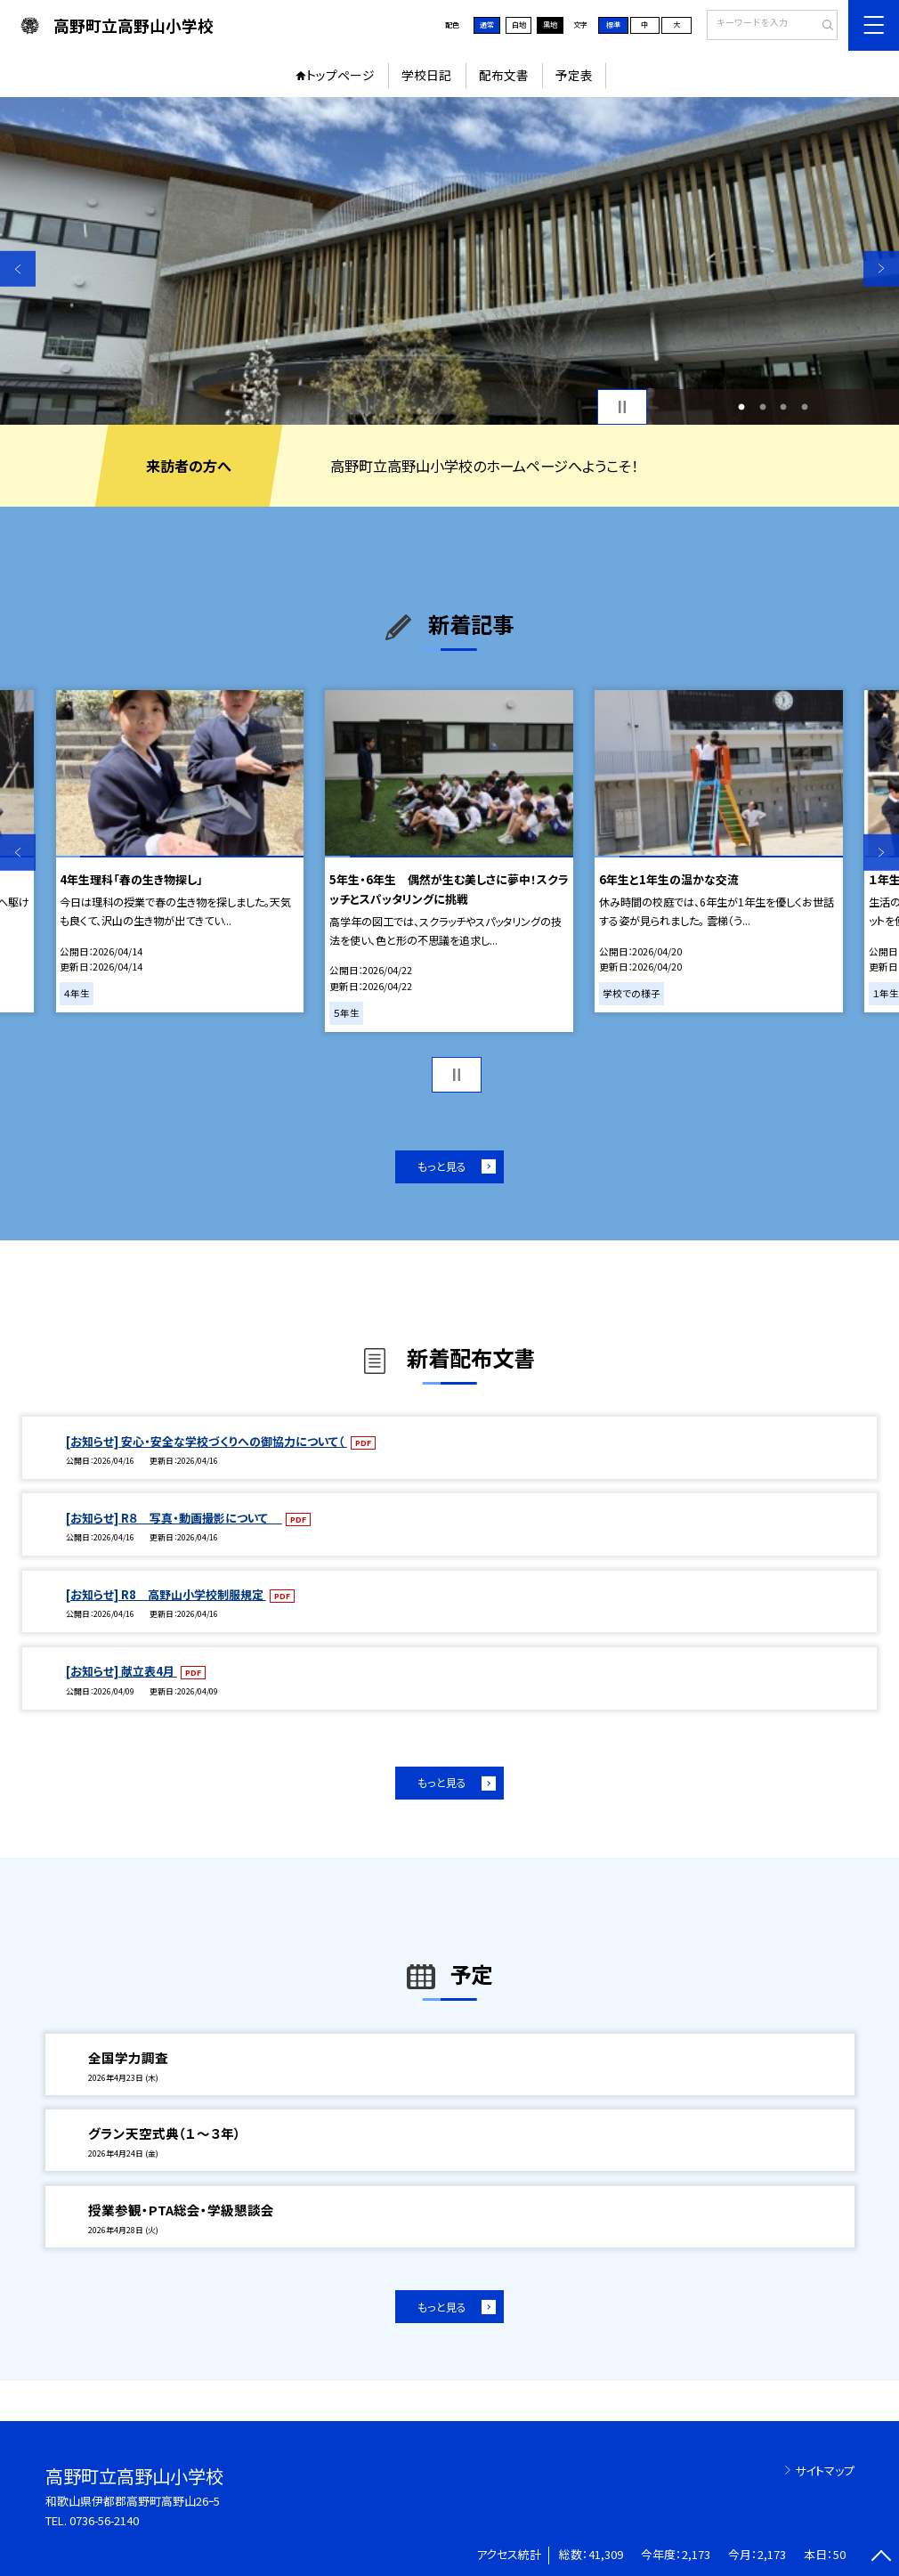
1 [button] (742, 406)
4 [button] (804, 406)
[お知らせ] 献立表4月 (121, 1670)
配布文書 (504, 75)
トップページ (340, 75)
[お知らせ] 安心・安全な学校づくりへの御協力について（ (206, 1441)
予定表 (574, 75)
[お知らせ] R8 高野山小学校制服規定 (166, 1594)
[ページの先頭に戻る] (881, 2558)
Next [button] (881, 268)
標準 (613, 24)
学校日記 (426, 75)
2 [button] (762, 406)
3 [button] (784, 406)
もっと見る (441, 1166)
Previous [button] (18, 268)
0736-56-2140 (104, 2520)
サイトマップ (824, 2470)
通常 (487, 24)
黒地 (550, 24)
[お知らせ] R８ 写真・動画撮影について (174, 1517)
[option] (449, 261)
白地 (519, 24)
